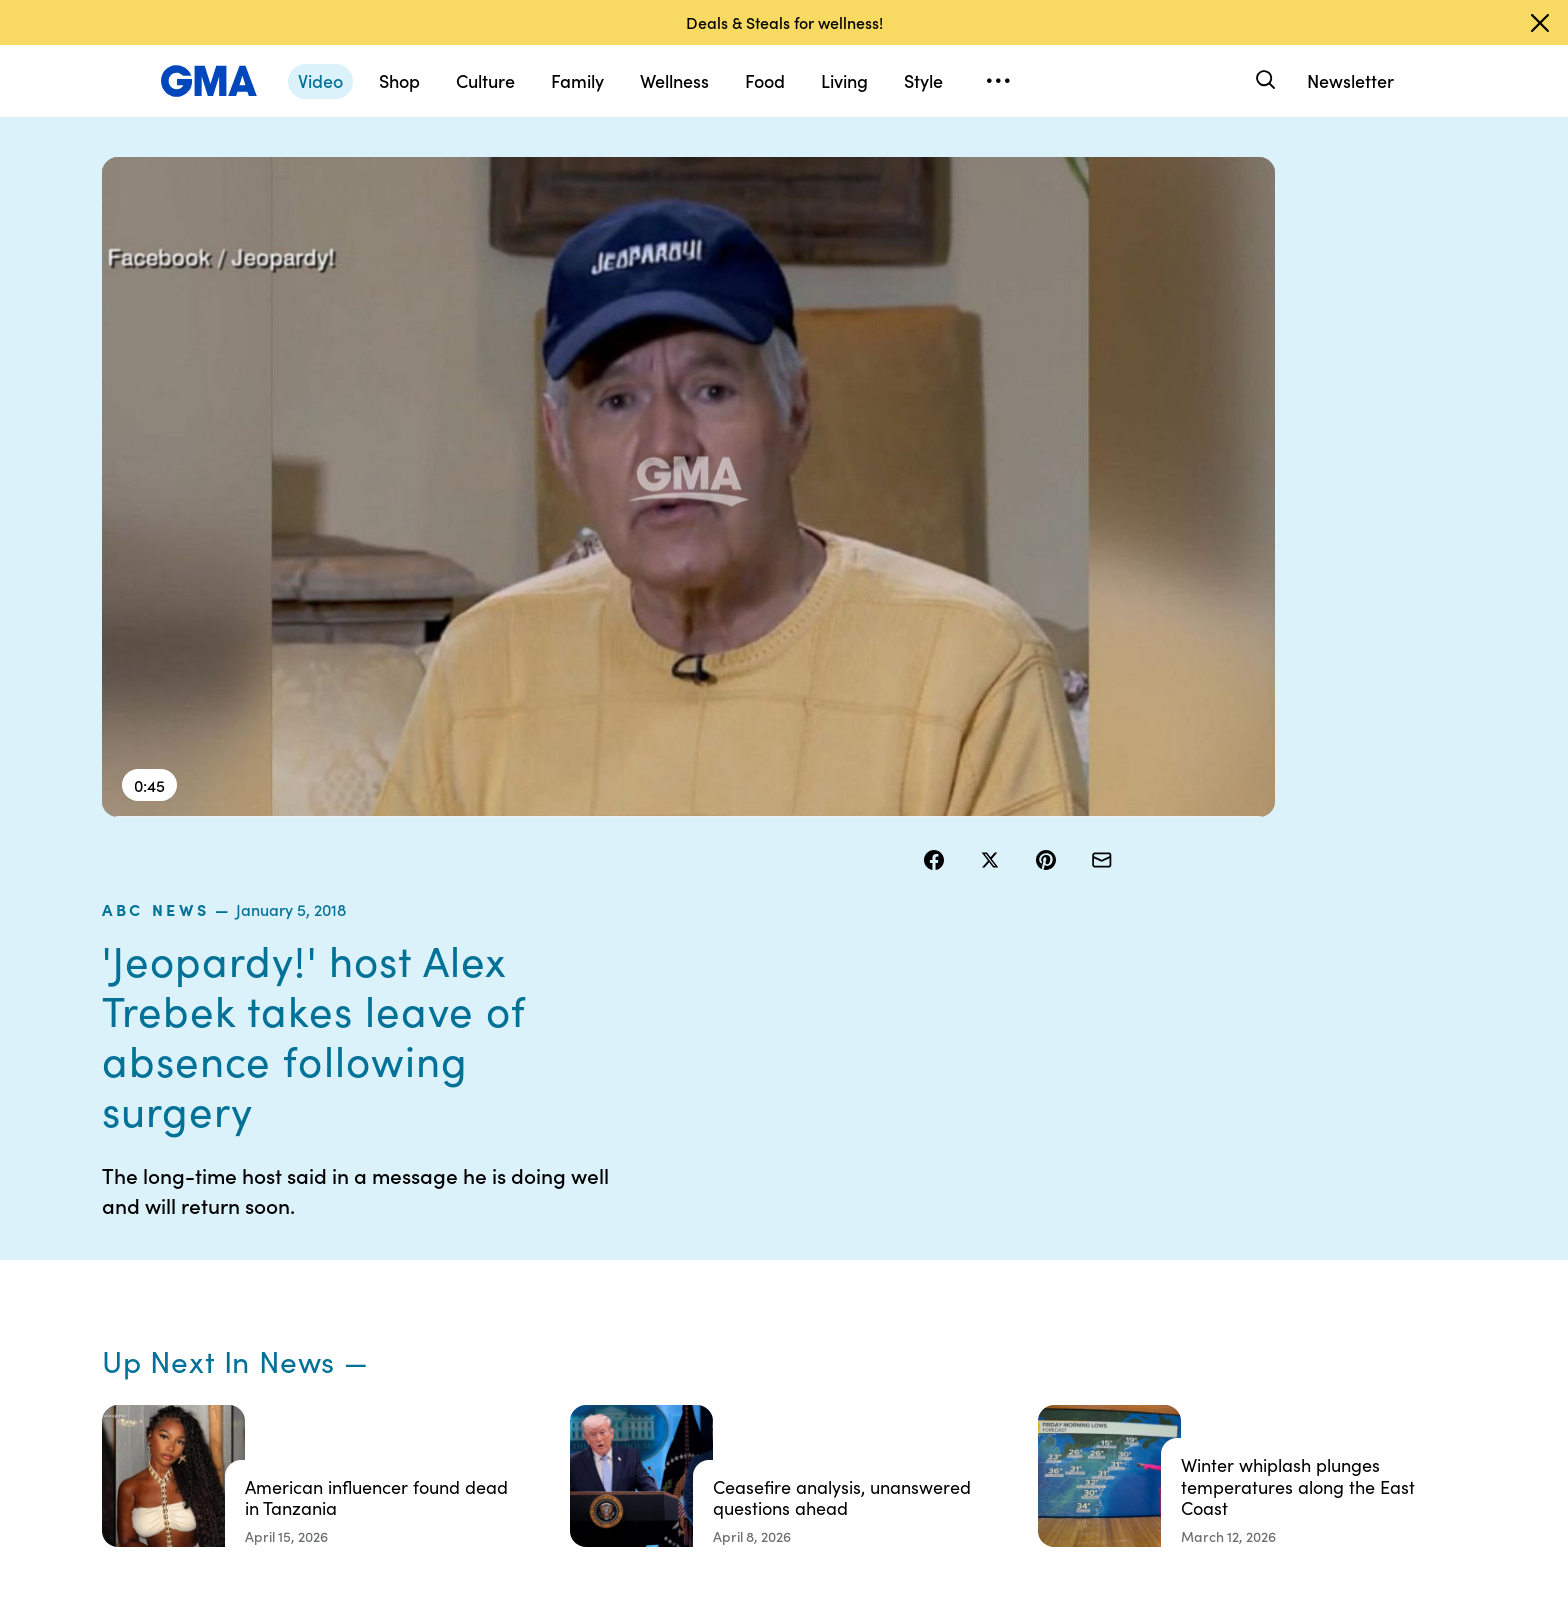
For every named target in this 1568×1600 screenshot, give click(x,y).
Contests (687, 1231)
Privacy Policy (703, 1303)
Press (873, 1375)
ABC (1067, 1303)
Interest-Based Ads (918, 1285)
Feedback (887, 1411)
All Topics (1082, 1375)
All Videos (1083, 1339)
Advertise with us (713, 1447)
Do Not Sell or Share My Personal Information (733, 1348)
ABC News (971, 209)
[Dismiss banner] (1540, 23)
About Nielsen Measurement (899, 1330)
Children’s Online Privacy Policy (712, 1402)
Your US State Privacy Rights (924, 1240)
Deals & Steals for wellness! (784, 22)
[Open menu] (998, 81)
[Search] (1263, 80)
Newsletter (1350, 80)
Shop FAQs (1087, 1231)
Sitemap (1276, 1231)
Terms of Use (699, 1267)
